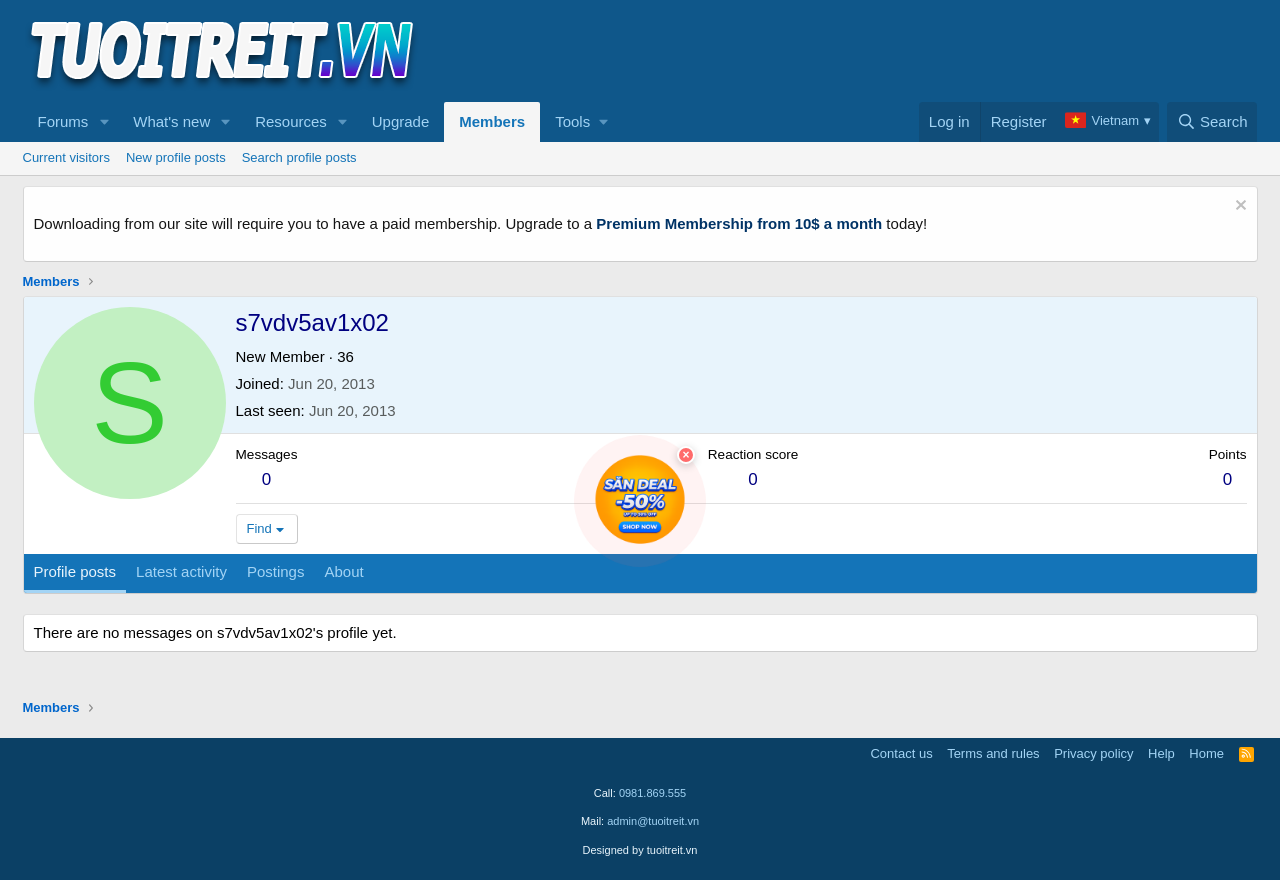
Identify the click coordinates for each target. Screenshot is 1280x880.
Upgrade (401, 121)
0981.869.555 (652, 793)
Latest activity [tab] (181, 571)
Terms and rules (993, 753)
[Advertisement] (894, 51)
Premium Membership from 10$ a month (739, 223)
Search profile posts (299, 157)
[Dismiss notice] (1238, 207)
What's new (171, 121)
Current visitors (66, 157)
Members (492, 121)
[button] (104, 122)
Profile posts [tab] (75, 571)
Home (1206, 753)
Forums (63, 121)
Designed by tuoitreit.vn (640, 850)
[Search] (1212, 122)
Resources (291, 121)
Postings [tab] (276, 571)
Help (1161, 753)
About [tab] (343, 571)
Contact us (901, 753)
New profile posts (176, 157)
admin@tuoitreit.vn (653, 821)
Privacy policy (1093, 753)
